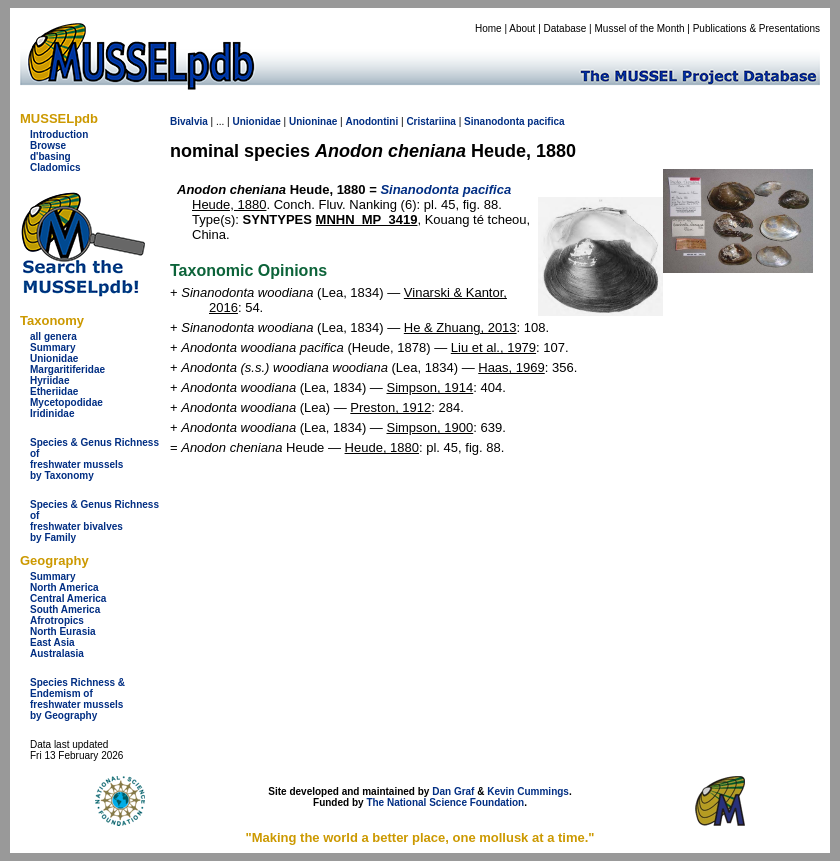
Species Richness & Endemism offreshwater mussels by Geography (77, 699)
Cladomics (55, 167)
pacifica (545, 121)
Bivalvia (189, 121)
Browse (48, 145)
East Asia (52, 642)
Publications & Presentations (756, 28)
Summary (53, 347)
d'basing (50, 156)
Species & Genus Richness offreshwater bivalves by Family (94, 521)
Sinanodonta (494, 121)
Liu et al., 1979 (493, 347)
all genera (53, 336)
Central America (68, 598)
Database (565, 28)
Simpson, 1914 (429, 387)
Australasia (57, 653)
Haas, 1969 (511, 367)
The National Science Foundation (445, 802)
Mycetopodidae (66, 402)
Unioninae (313, 121)
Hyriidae (49, 380)
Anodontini (371, 121)
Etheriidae (54, 391)
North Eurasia (63, 631)
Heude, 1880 (229, 204)
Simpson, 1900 (429, 427)
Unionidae (54, 358)
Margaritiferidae (67, 369)
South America (65, 609)
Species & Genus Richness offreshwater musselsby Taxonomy (94, 459)
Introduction (59, 134)
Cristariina (430, 121)
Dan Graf (453, 791)
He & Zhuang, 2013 (460, 327)
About (522, 28)
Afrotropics (57, 620)
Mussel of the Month (640, 28)
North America (64, 587)
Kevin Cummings (528, 791)
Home (488, 28)
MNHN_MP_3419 (367, 219)
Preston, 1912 (390, 407)
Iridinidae (52, 413)
